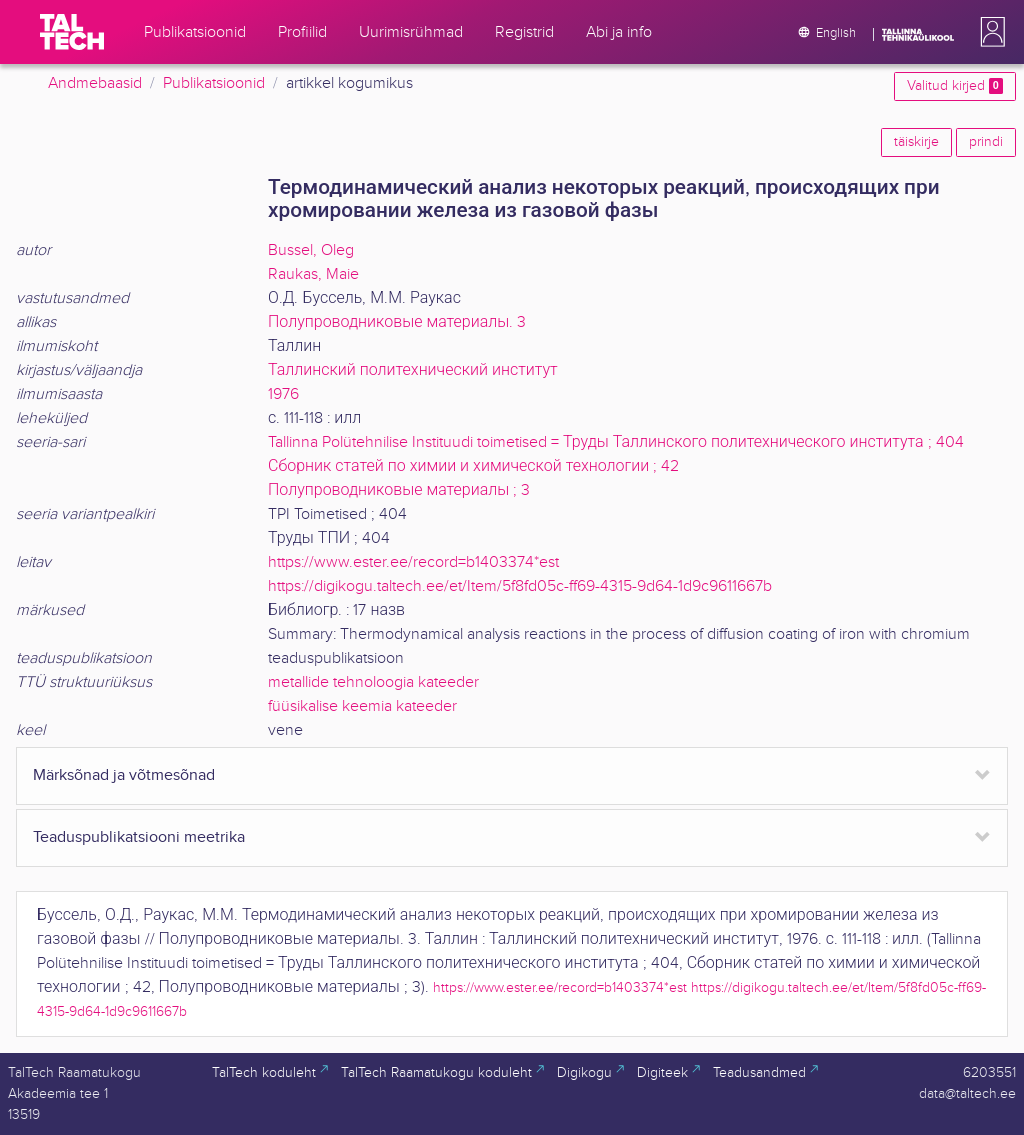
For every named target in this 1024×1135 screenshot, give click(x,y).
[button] (989, 32)
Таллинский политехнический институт (413, 370)
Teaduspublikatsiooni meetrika (139, 837)
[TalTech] (72, 32)
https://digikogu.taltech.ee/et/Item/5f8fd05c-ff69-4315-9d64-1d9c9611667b (520, 586)
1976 (283, 394)
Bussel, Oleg (311, 250)
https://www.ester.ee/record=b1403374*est (413, 562)
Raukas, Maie (313, 274)
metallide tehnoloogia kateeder (373, 682)
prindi (986, 142)
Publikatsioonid (214, 83)
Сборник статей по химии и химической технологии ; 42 (473, 466)
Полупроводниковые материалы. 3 (397, 322)
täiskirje (916, 142)
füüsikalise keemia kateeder (362, 706)
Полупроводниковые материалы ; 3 (399, 490)
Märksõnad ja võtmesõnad (124, 775)
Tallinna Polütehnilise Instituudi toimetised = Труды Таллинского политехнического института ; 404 (616, 442)
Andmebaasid (95, 83)
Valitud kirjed (955, 86)
